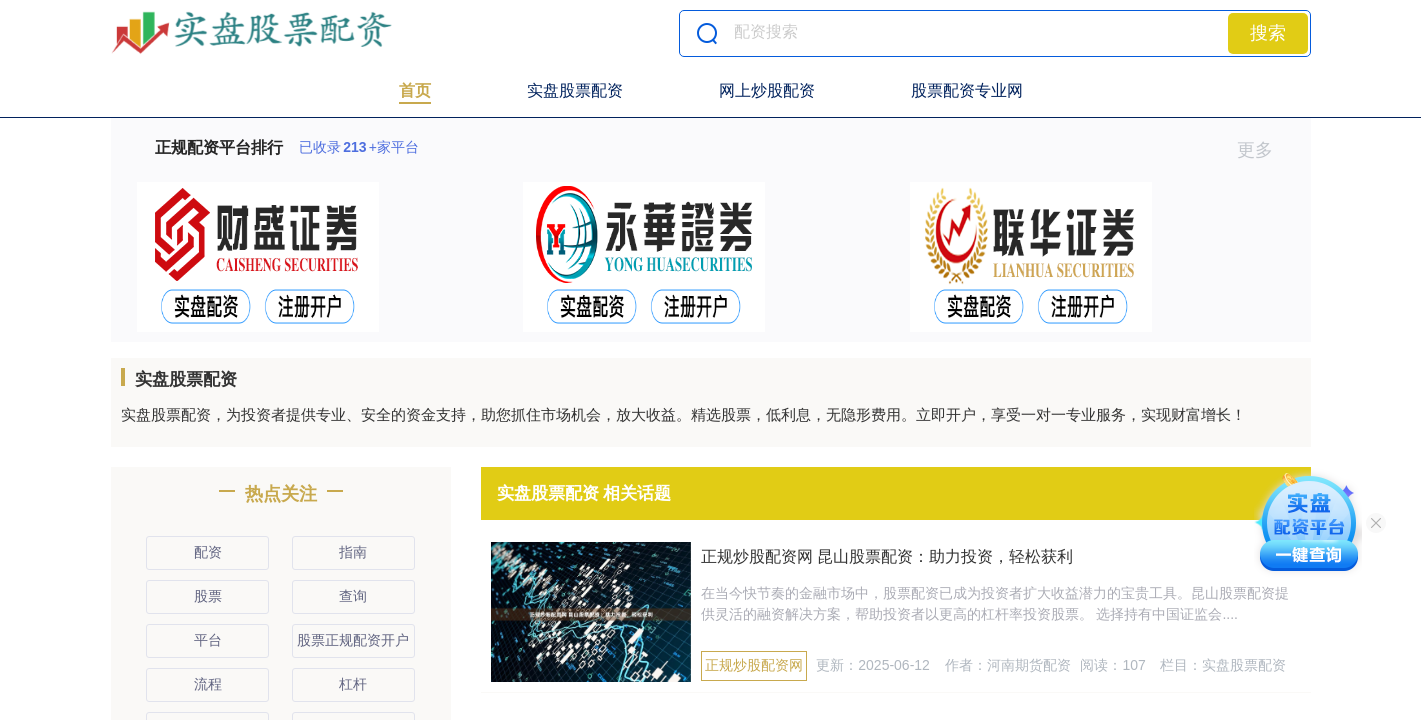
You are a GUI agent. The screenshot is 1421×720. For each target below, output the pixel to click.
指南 (353, 552)
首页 (415, 90)
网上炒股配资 (767, 90)
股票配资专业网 (967, 90)
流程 (208, 684)
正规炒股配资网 (754, 665)
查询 (353, 596)
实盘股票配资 (575, 90)
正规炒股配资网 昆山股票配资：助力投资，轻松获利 (887, 556)
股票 (208, 596)
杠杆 (353, 684)
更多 (1263, 150)
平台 (208, 640)
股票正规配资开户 (353, 640)
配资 (208, 552)
